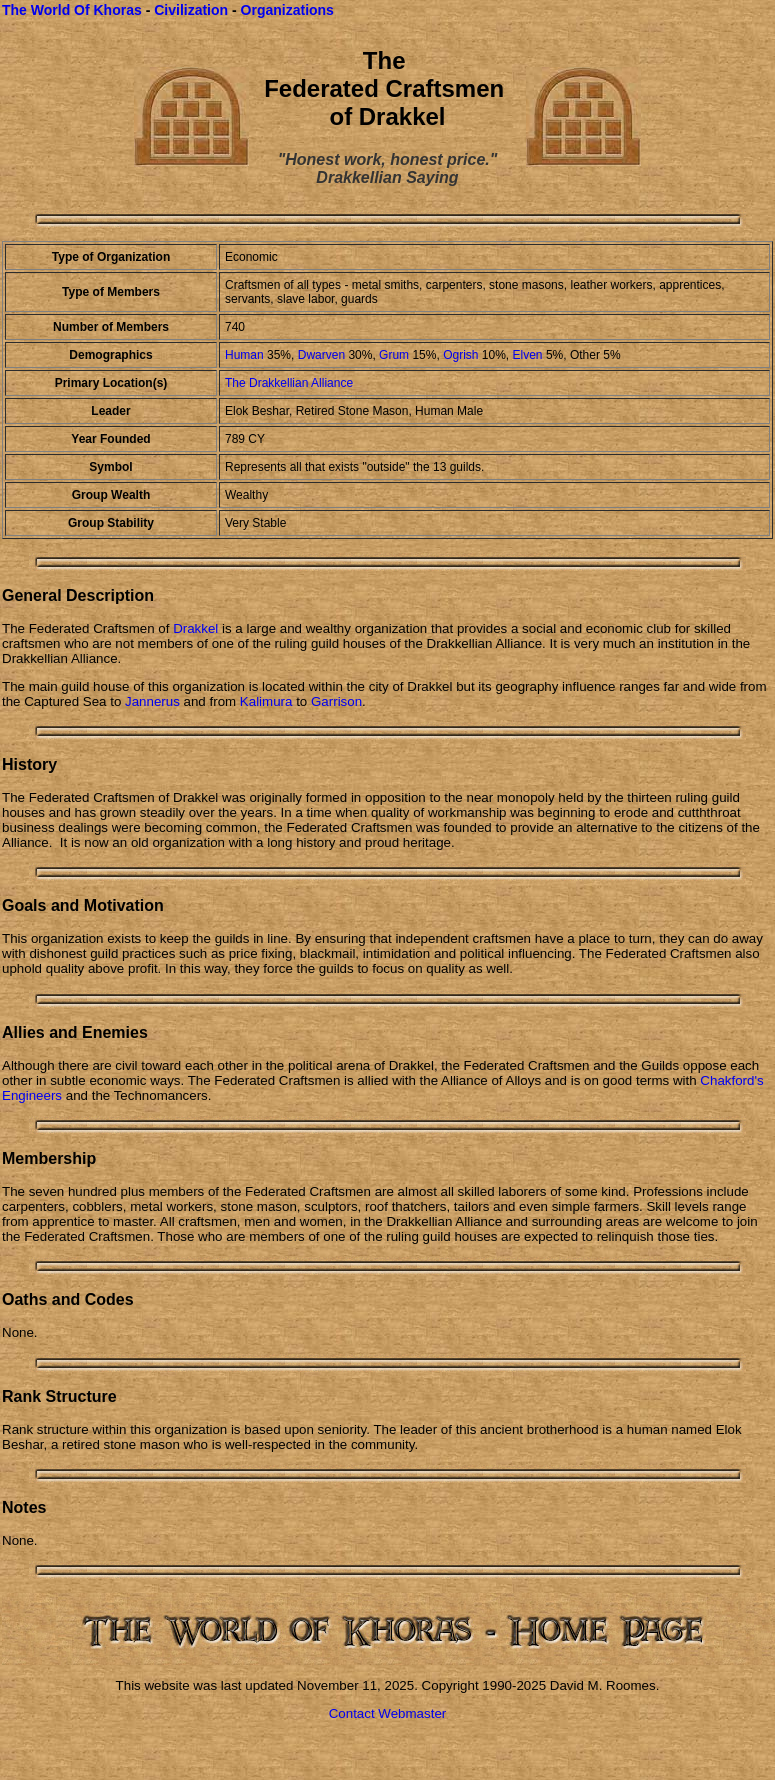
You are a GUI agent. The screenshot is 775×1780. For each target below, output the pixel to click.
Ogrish (462, 355)
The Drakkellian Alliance (289, 383)
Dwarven (321, 355)
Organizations (287, 10)
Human (244, 355)
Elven (528, 355)
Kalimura (266, 701)
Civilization (191, 10)
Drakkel (195, 628)
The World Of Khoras (72, 10)
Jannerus (152, 701)
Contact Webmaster (388, 1713)
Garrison (336, 701)
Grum (394, 355)
